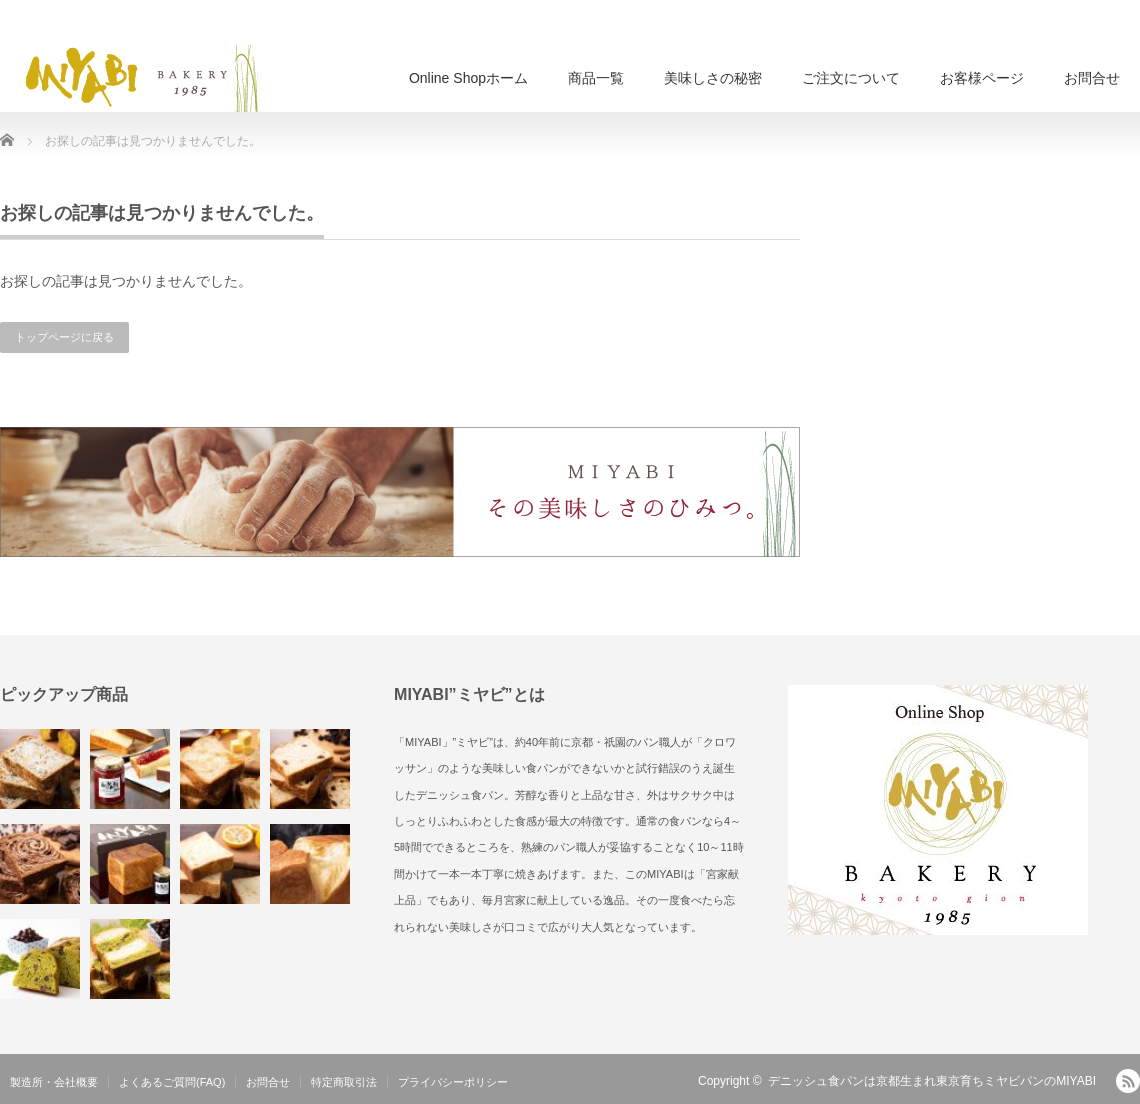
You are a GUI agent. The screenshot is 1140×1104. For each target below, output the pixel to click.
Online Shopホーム (468, 78)
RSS (1128, 1081)
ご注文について (851, 78)
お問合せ (1092, 78)
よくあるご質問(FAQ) (172, 1082)
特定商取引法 (344, 1082)
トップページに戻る (64, 337)
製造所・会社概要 (54, 1082)
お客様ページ (982, 78)
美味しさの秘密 (713, 78)
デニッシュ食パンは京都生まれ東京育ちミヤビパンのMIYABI (932, 1081)
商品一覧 (596, 78)
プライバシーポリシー (453, 1082)
